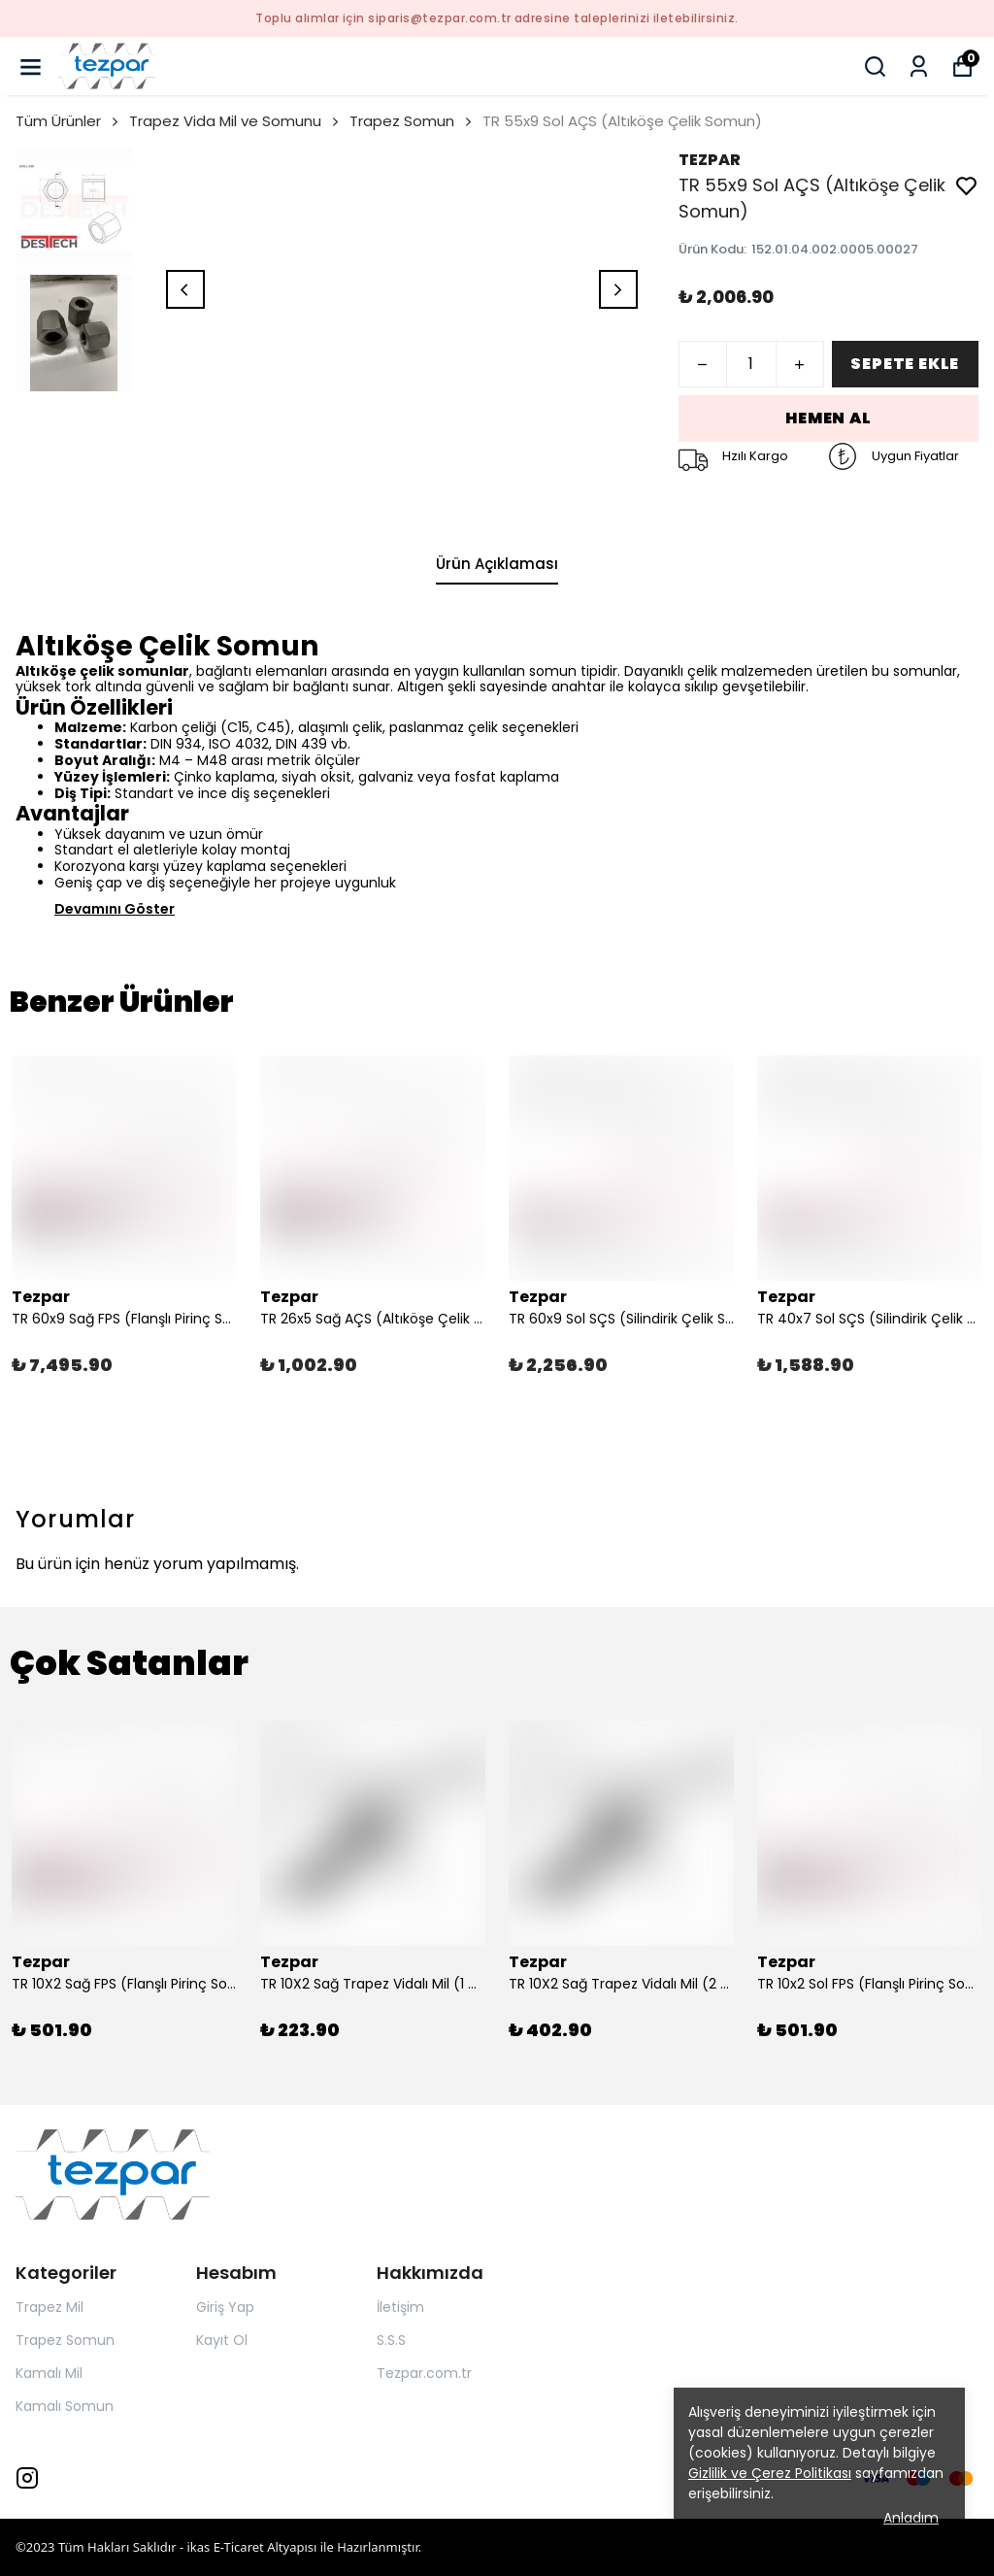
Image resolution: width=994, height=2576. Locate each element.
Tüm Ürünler (68, 121)
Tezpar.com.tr (424, 2373)
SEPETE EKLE (904, 363)
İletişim (400, 2307)
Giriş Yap (225, 2307)
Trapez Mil (49, 2307)
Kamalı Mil (49, 2373)
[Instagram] (27, 2478)
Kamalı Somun (65, 2406)
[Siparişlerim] (919, 66)
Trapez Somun (401, 121)
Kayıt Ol (222, 2340)
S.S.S (391, 2340)
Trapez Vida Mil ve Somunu (235, 121)
